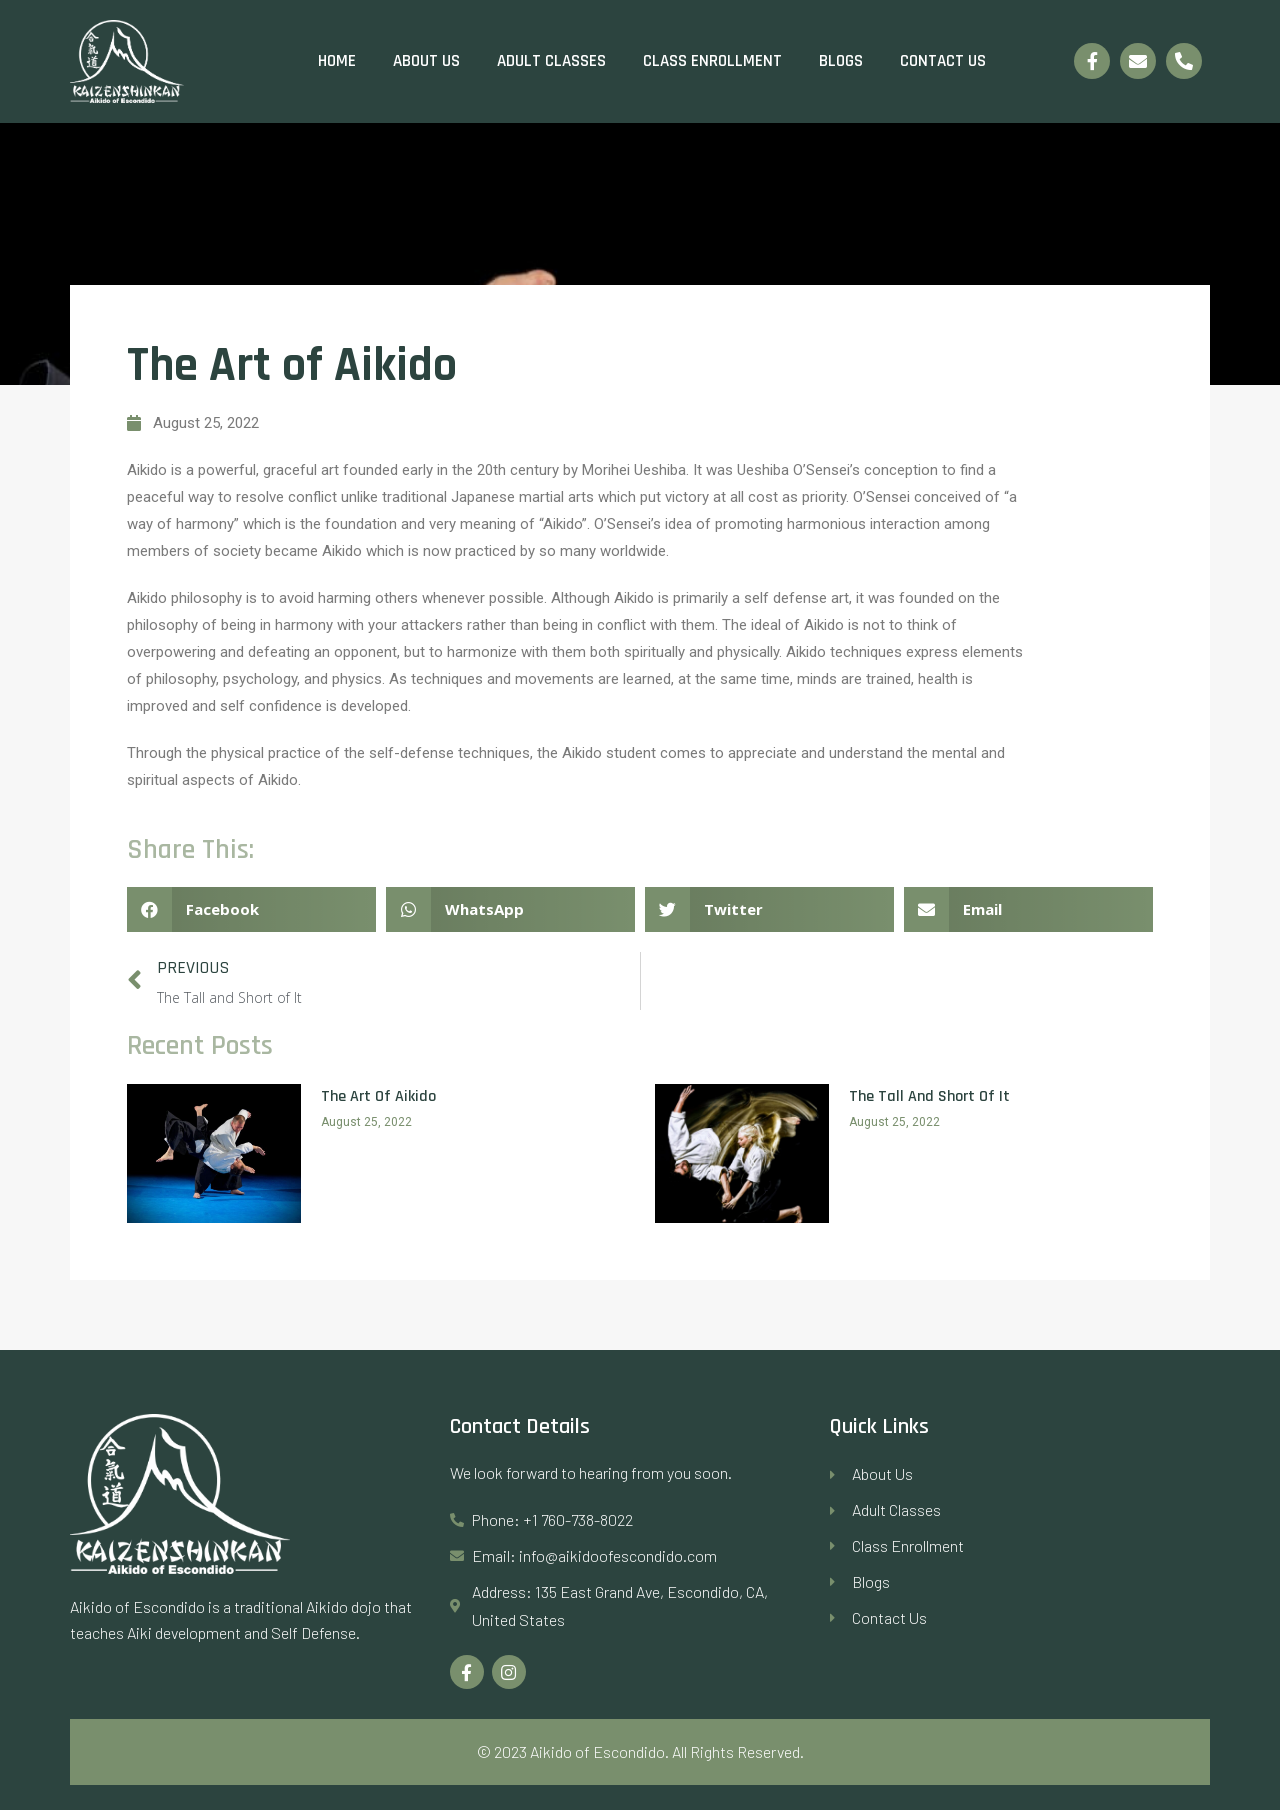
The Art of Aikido (378, 1096)
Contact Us (943, 61)
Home (337, 61)
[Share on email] (1028, 909)
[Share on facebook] (251, 909)
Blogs (841, 61)
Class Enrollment (712, 61)
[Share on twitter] (769, 909)
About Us (426, 61)
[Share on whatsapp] (510, 909)
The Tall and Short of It (929, 1096)
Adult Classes (551, 61)
